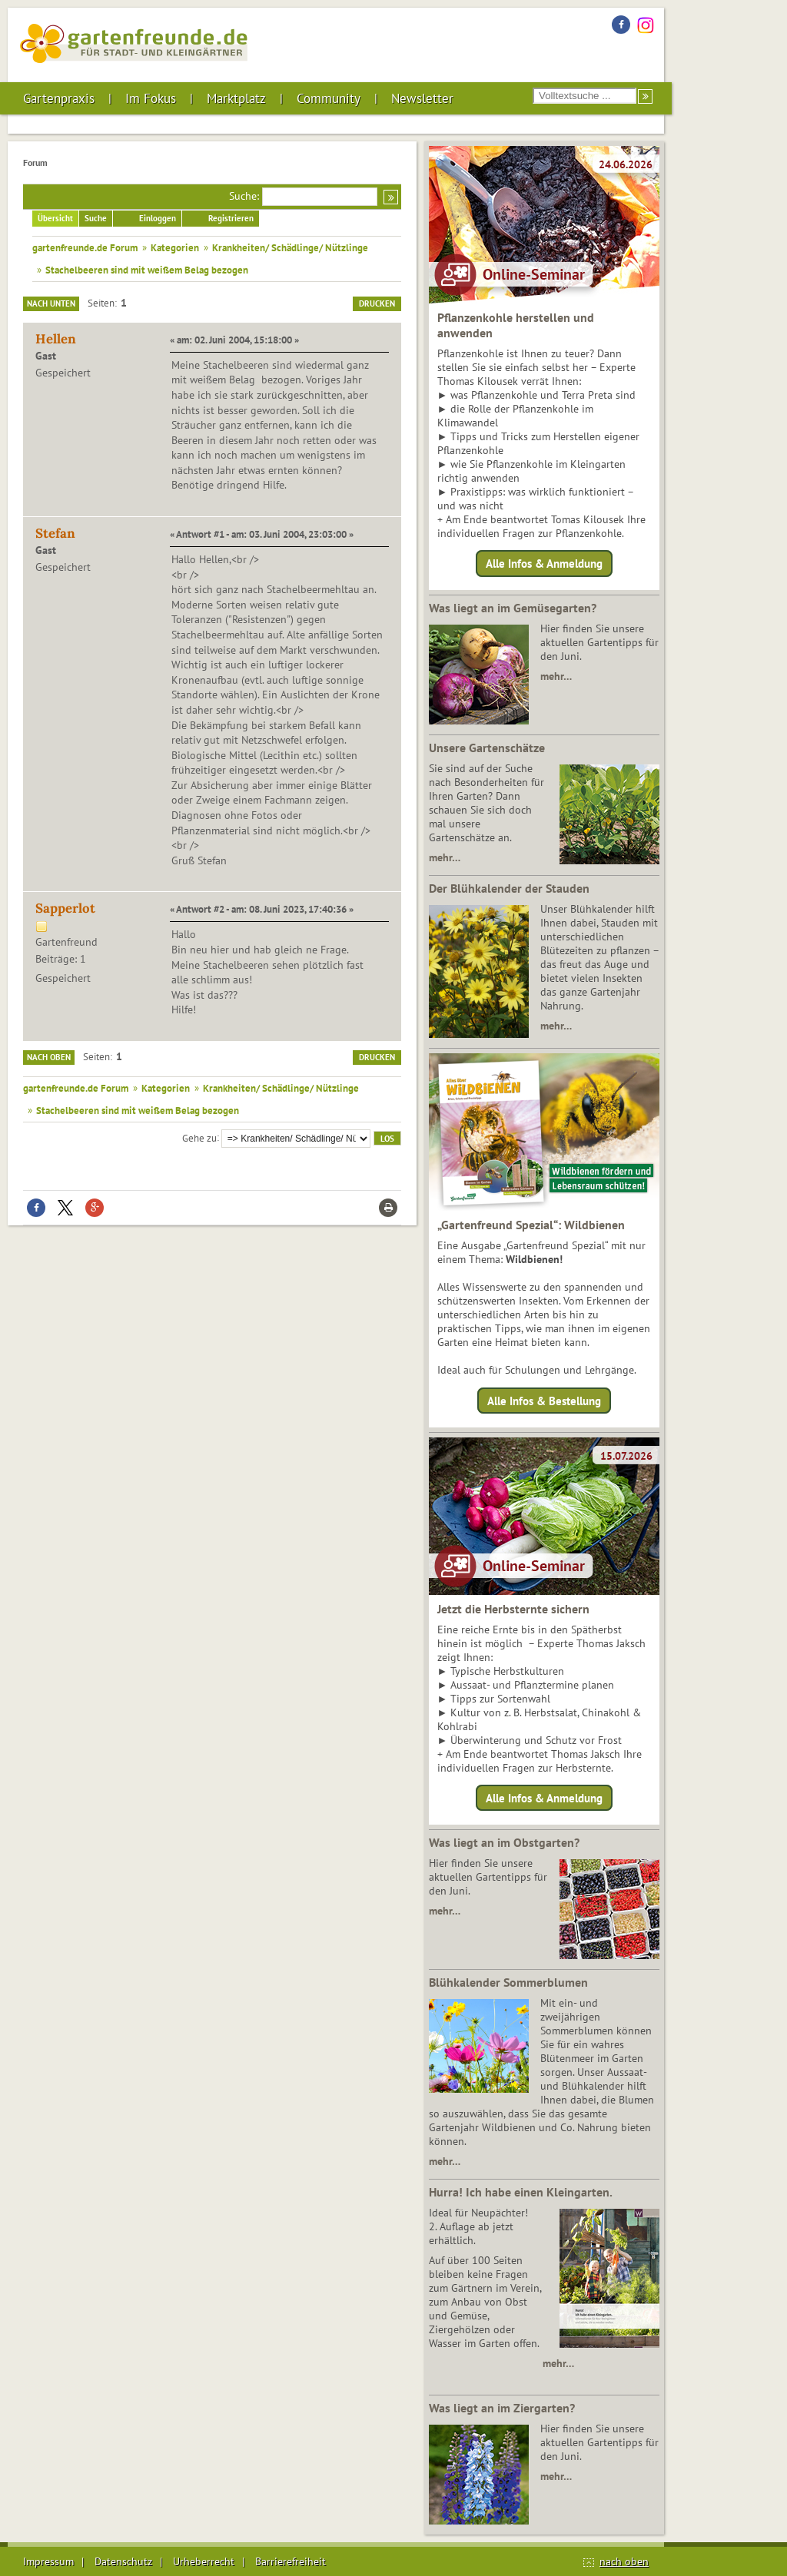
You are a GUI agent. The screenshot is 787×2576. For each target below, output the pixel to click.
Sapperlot (65, 908)
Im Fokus (150, 98)
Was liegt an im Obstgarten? (504, 1842)
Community (328, 98)
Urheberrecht (203, 2561)
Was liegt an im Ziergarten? (502, 2407)
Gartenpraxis (59, 98)
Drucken (377, 303)
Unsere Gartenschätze (487, 747)
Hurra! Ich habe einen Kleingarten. (521, 2192)
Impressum (48, 2561)
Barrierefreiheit (290, 2561)
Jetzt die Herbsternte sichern (513, 1608)
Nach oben (49, 1057)
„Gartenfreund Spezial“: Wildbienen (531, 1224)
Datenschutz (123, 2561)
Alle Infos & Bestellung (544, 1400)
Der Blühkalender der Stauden (509, 888)
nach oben (624, 2561)
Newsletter (422, 98)
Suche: (244, 196)
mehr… (556, 676)
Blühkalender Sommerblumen (508, 1982)
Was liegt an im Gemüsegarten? (512, 607)
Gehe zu (199, 1137)
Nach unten (51, 303)
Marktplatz (236, 98)
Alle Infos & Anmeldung (544, 563)
